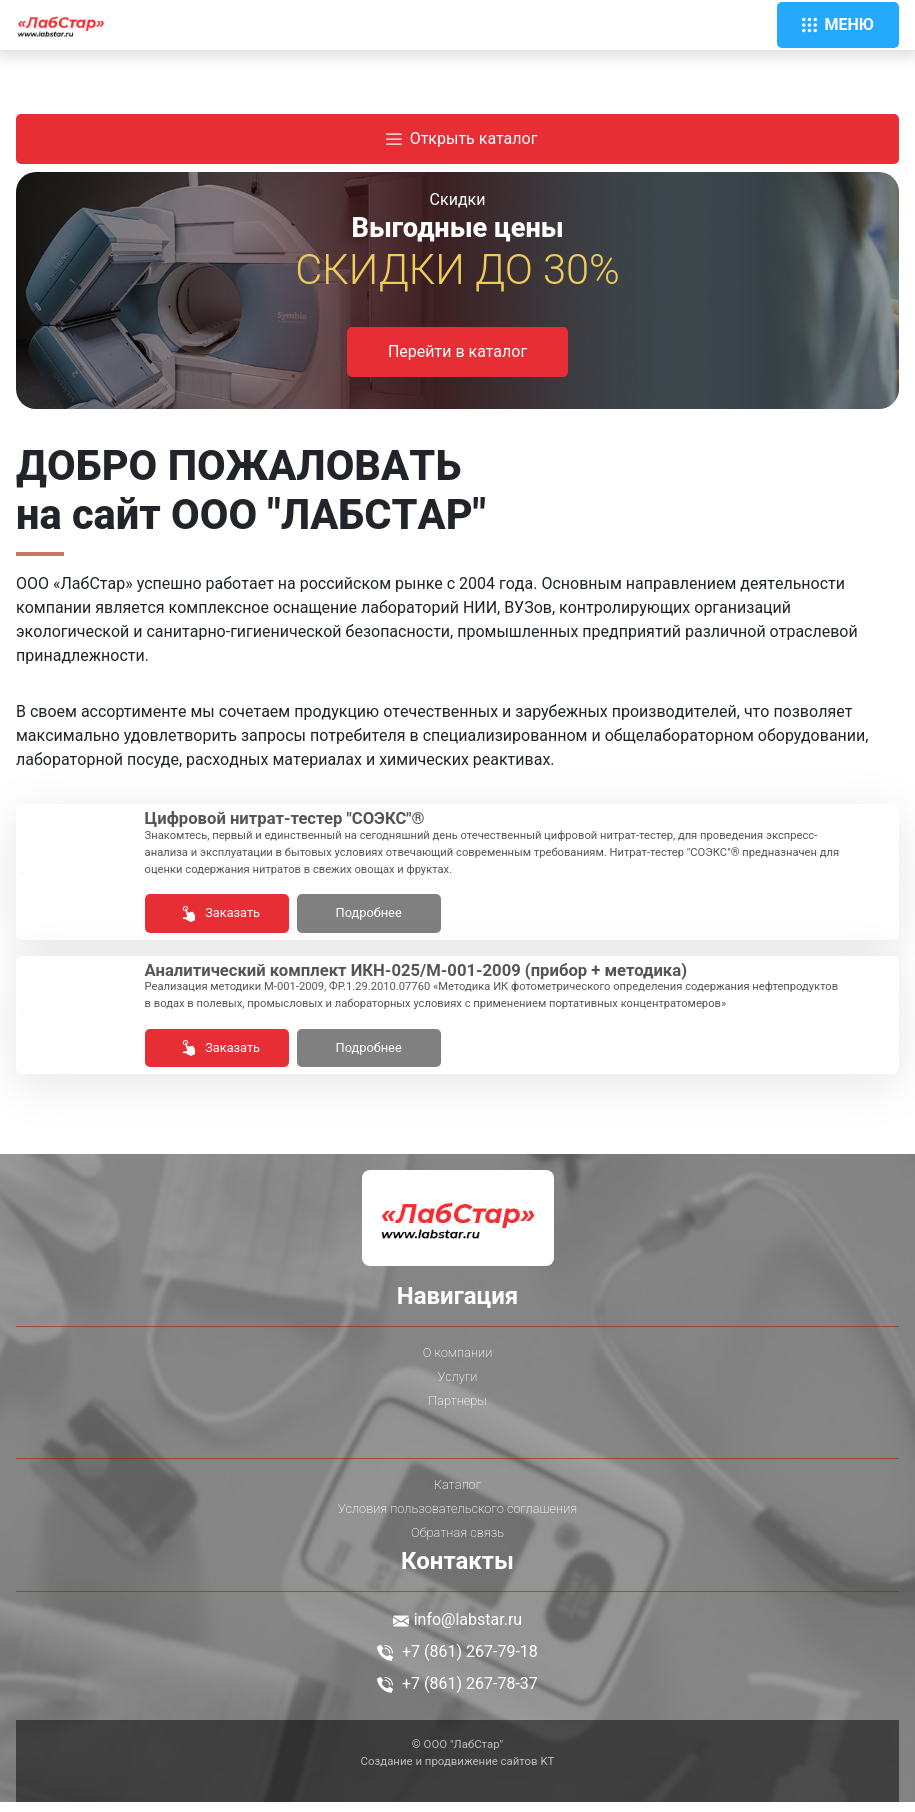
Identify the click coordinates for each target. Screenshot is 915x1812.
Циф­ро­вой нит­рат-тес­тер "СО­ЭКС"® (306, 821)
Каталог (457, 1494)
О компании (457, 1361)
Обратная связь (457, 1542)
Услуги (458, 1385)
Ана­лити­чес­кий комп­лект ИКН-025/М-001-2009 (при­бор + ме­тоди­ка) (457, 977)
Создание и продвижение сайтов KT (458, 1771)
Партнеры (457, 1409)
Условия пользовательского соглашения (457, 1518)
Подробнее (369, 916)
